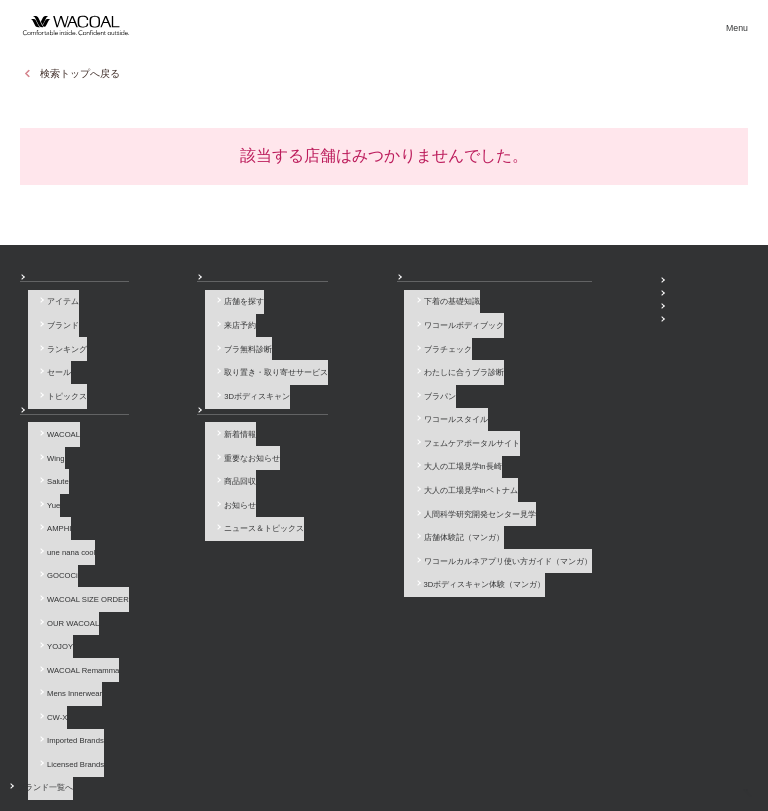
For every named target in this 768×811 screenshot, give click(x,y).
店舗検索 (402, 25)
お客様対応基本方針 (509, 745)
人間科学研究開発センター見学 (353, 468)
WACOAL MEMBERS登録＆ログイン (558, 301)
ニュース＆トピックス (197, 495)
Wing (47, 442)
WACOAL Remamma (75, 601)
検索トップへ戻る (80, 73)
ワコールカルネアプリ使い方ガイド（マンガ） (381, 504)
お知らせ (165, 398)
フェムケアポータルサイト (345, 415)
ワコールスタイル (329, 398)
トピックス (59, 380)
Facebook (655, 672)
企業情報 (295, 745)
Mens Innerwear (66, 618)
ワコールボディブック (337, 327)
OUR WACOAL (65, 565)
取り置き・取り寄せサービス (209, 363)
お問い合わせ (44, 745)
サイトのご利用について (212, 745)
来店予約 (173, 327)
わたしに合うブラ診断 (337, 363)
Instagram (683, 672)
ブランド (55, 327)
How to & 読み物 (318, 283)
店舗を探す (177, 310)
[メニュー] (736, 25)
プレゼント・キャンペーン (541, 319)
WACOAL (55, 424)
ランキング (59, 345)
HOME (715, 789)
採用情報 (349, 745)
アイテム (55, 310)
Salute (50, 459)
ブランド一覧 (302, 25)
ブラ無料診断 (181, 345)
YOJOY (52, 583)
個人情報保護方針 (419, 745)
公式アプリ (513, 336)
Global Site (728, 745)
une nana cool (63, 512)
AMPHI (51, 495)
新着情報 (173, 424)
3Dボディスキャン (190, 380)
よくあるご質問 (118, 745)
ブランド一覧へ (67, 689)
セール (51, 363)
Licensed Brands (67, 671)
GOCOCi (54, 530)
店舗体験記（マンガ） (337, 486)
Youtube (738, 672)
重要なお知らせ (185, 442)
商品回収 (173, 459)
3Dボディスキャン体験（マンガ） (358, 521)
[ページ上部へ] (733, 776)
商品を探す (195, 25)
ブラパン (313, 380)
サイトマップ (591, 745)
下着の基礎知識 (325, 310)
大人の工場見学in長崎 (336, 433)
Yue (45, 477)
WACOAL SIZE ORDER (80, 548)
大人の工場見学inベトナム (344, 451)
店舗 (157, 283)
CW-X (49, 636)
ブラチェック (321, 345)
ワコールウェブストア (704, 284)
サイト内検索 (662, 745)
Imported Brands (67, 654)
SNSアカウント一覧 (529, 283)
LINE (710, 672)
